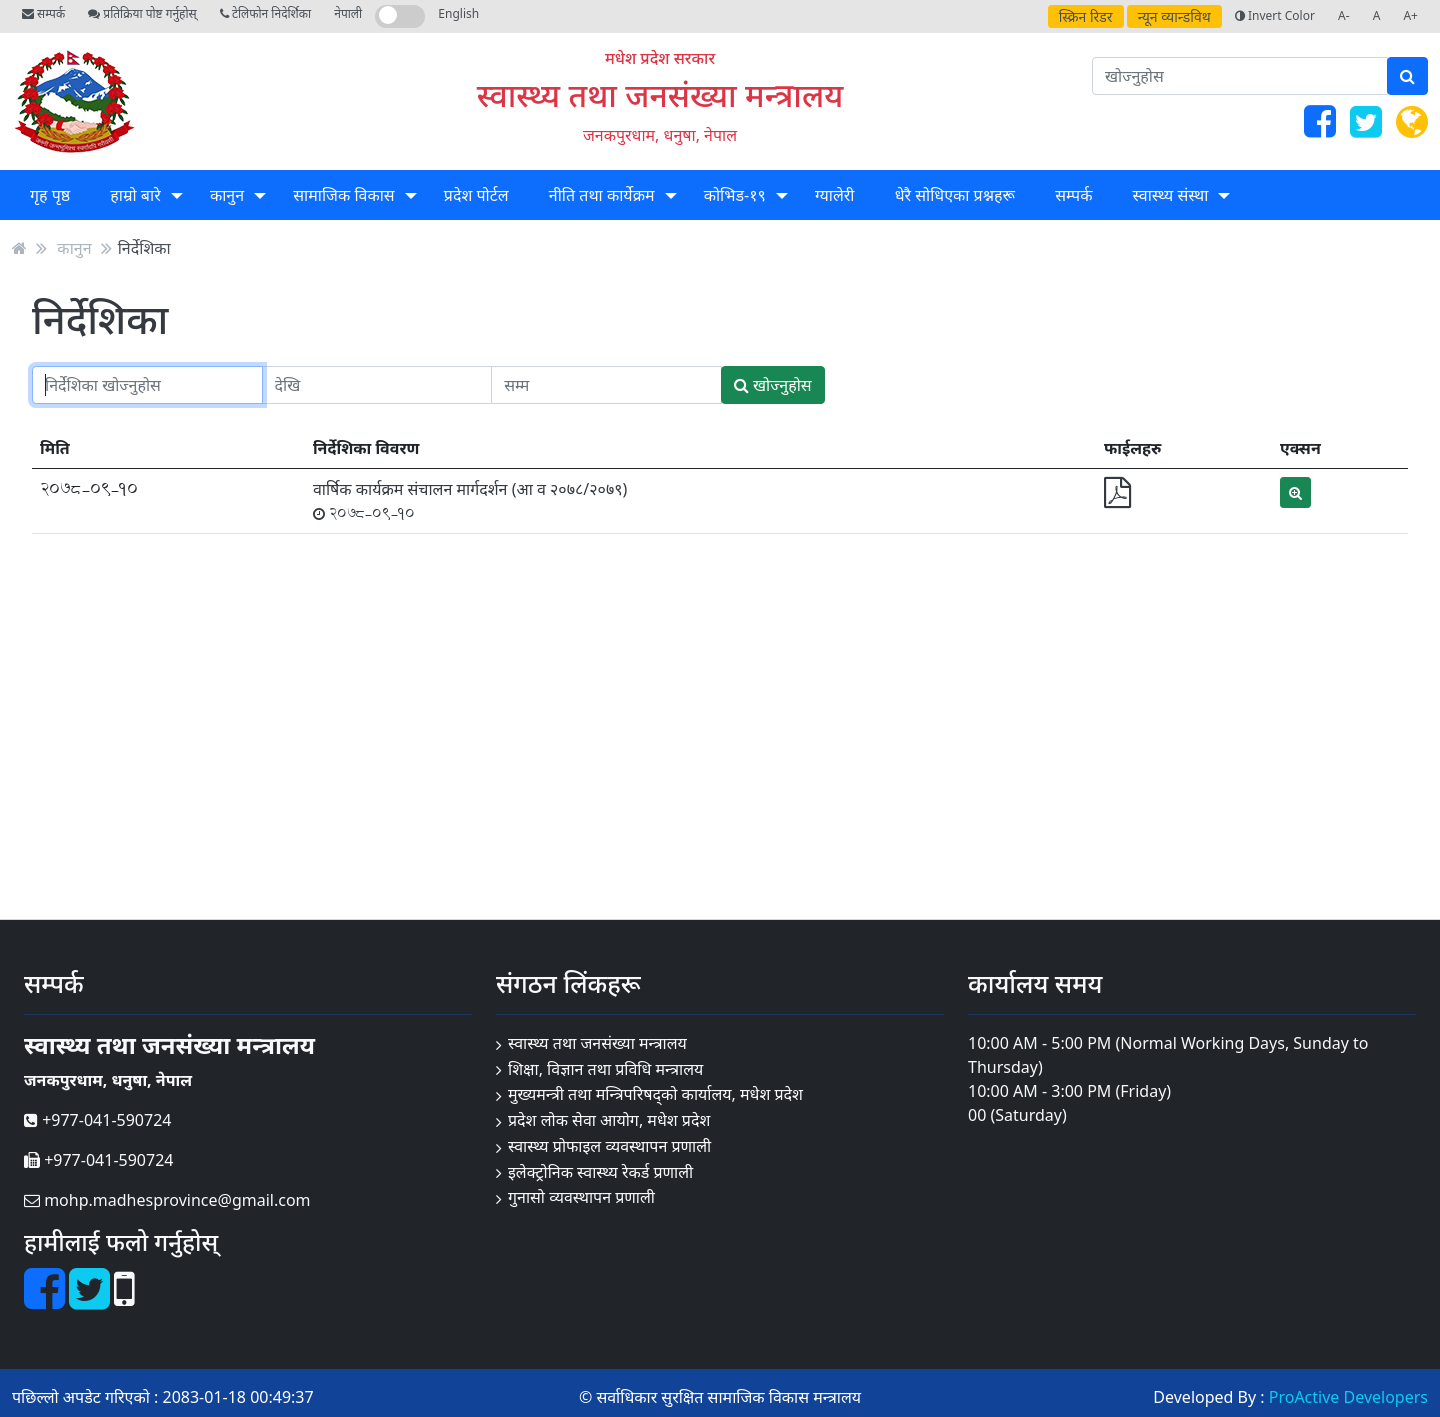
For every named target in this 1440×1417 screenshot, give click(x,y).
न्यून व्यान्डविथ (1174, 16)
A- (1344, 15)
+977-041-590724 (97, 1120)
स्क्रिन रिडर (1086, 16)
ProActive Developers (1348, 1397)
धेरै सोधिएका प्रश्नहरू (955, 195)
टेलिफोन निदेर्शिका (265, 13)
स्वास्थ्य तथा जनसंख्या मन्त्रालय (660, 94)
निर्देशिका (144, 248)
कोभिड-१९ (735, 195)
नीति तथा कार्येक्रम (602, 195)
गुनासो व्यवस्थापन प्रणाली (581, 1197)
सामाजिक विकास (343, 195)
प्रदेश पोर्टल (476, 195)
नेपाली (348, 13)
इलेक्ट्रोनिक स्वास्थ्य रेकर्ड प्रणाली (600, 1172)
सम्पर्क (43, 13)
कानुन (227, 195)
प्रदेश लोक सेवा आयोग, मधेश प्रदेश (609, 1120)
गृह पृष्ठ (50, 195)
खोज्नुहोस (773, 385)
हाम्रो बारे (135, 195)
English (458, 13)
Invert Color (1275, 15)
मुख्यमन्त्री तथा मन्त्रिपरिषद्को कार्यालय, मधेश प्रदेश (655, 1094)
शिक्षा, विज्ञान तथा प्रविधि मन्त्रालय (605, 1069)
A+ (1410, 15)
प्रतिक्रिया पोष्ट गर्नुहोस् (142, 13)
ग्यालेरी (834, 195)
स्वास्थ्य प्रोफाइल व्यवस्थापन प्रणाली (609, 1146)
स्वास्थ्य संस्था (1171, 195)
